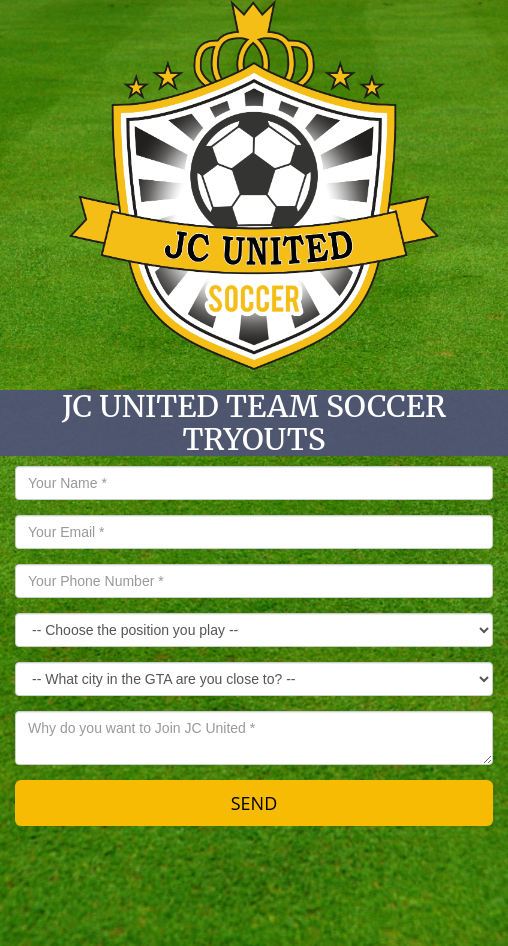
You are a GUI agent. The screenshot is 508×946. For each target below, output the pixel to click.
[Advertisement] (254, 891)
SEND (254, 803)
